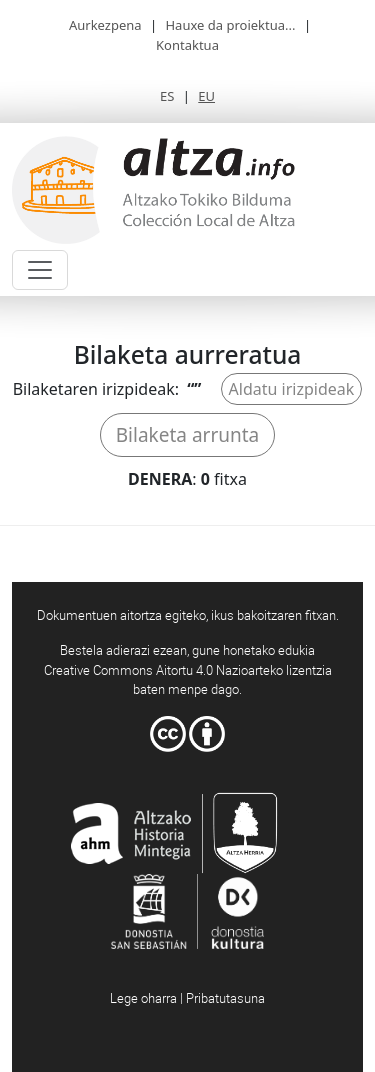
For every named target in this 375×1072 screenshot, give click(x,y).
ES (167, 96)
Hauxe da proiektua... (230, 25)
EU (206, 96)
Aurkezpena (105, 25)
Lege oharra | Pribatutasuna (187, 998)
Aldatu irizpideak (292, 389)
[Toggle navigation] (40, 270)
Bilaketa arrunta (188, 435)
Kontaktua (187, 45)
